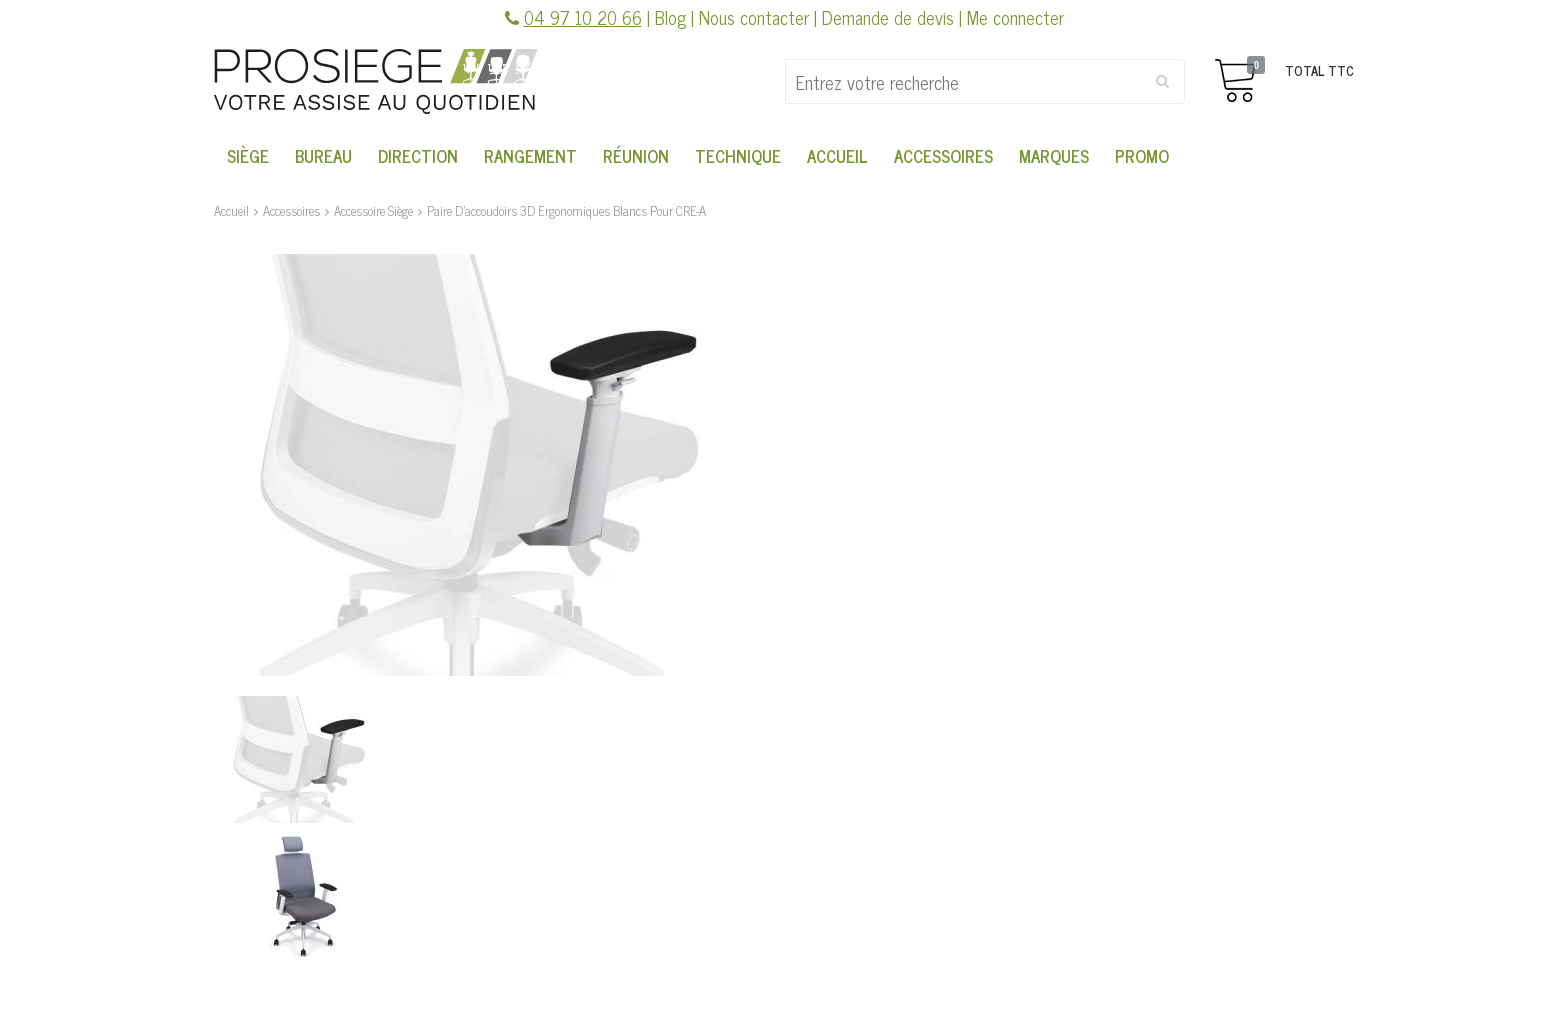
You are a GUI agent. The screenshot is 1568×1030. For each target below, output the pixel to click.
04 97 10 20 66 (583, 17)
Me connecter (1015, 17)
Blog (670, 17)
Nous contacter (754, 17)
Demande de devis (888, 17)
